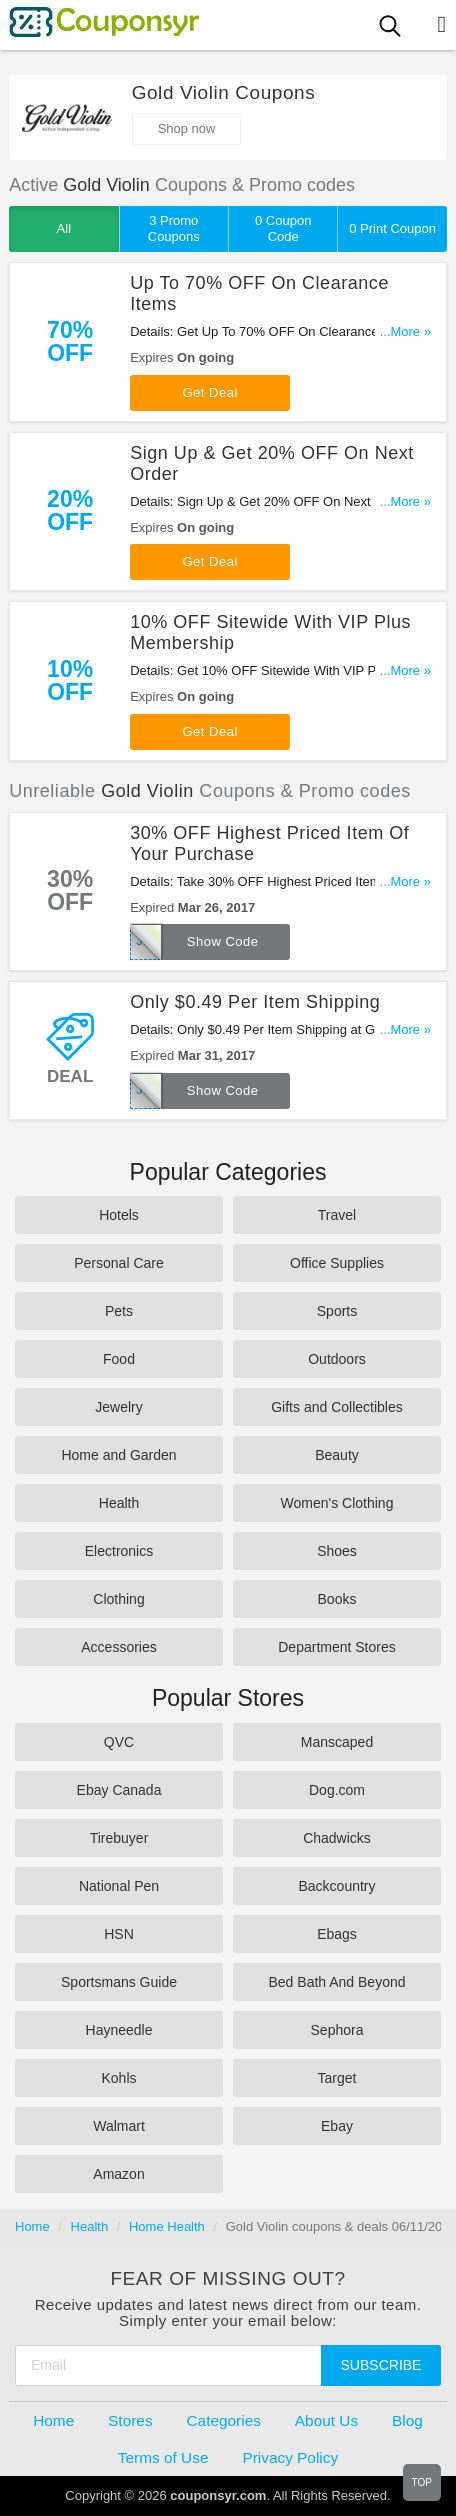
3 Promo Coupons (174, 228)
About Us (326, 2420)
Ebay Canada (119, 1790)
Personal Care (119, 1263)
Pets (119, 1311)
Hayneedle (119, 2030)
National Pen (119, 1886)
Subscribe (381, 2365)
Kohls (118, 2078)
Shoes (337, 1551)
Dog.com (337, 1790)
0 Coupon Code (283, 228)
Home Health (167, 2226)
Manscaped (337, 1742)
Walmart (119, 2126)
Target (337, 2078)
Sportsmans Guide (119, 1982)
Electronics (119, 1551)
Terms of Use (163, 2457)
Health (119, 1503)
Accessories (118, 1647)
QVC (119, 1742)
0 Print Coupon (392, 228)
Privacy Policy (290, 2457)
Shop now (187, 128)
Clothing (118, 1599)
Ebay (337, 2126)
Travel (337, 1215)
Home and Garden (118, 1455)
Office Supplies (337, 1263)
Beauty (337, 1455)
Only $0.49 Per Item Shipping (255, 1002)
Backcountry (336, 1886)
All (64, 228)
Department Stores (337, 1647)
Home (32, 2226)
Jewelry (118, 1407)
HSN (119, 1934)
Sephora (337, 2030)
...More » (405, 331)
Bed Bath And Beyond (337, 1982)
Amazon (118, 2174)
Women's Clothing (337, 1503)
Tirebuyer (119, 1838)
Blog (407, 2420)
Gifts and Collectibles (337, 1407)
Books (337, 1599)
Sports (337, 1311)
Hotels (119, 1215)
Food (119, 1359)
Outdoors (337, 1359)
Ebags (337, 1934)
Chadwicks (337, 1838)
